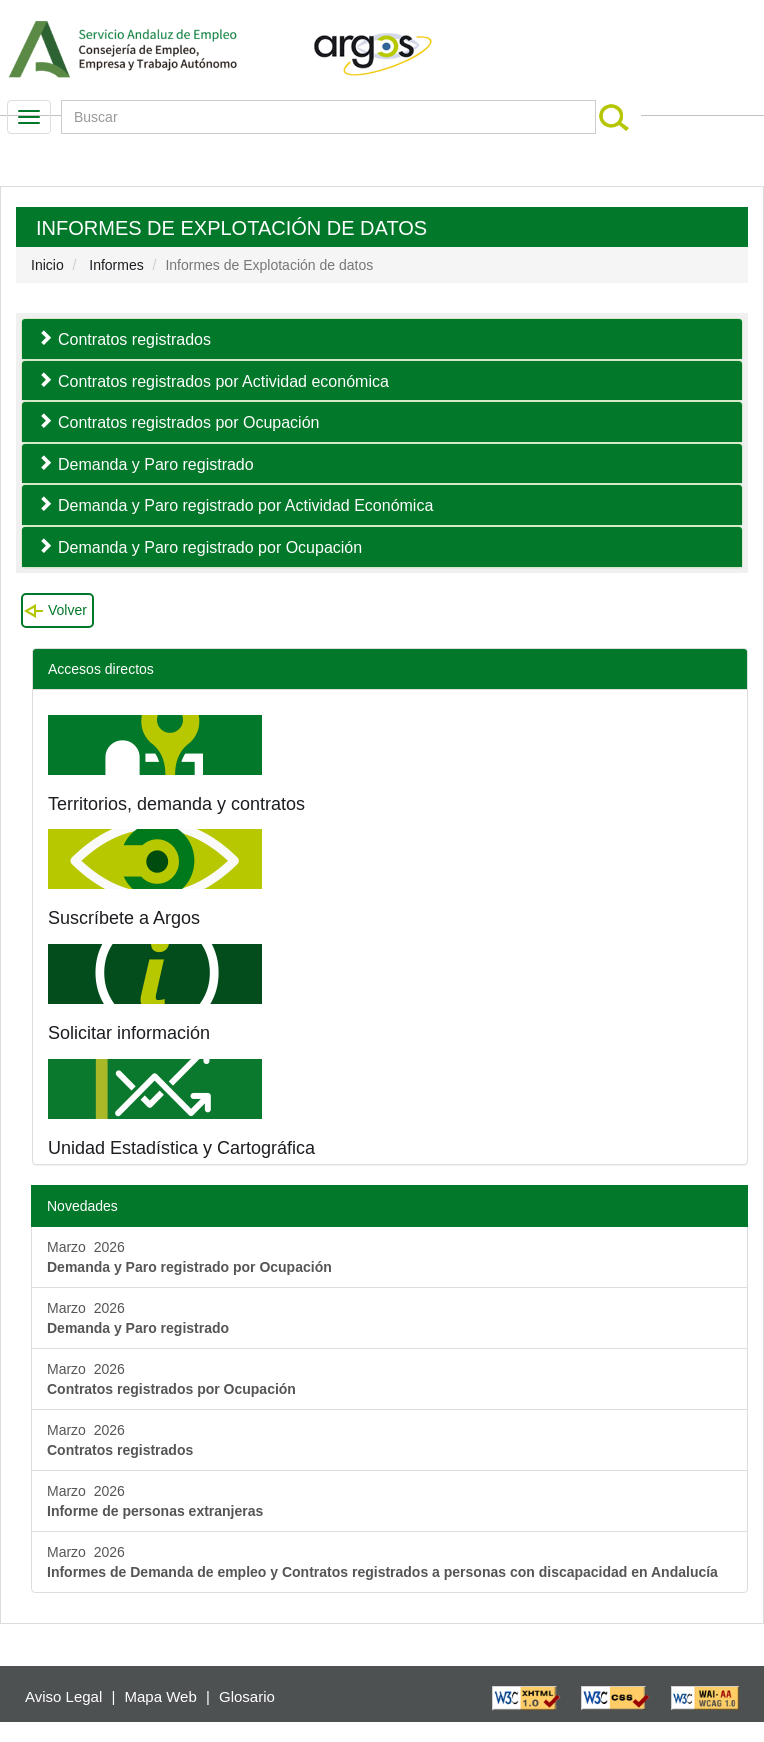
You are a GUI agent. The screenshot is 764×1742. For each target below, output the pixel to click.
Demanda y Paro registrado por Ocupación (210, 547)
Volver (67, 610)
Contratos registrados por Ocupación (188, 422)
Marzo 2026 (189, 1257)
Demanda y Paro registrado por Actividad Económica (245, 505)
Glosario (247, 1696)
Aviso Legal (63, 1696)
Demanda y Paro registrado (156, 464)
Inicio (47, 265)
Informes (116, 265)
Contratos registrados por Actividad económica (223, 381)
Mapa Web (161, 1696)
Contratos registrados (134, 339)
